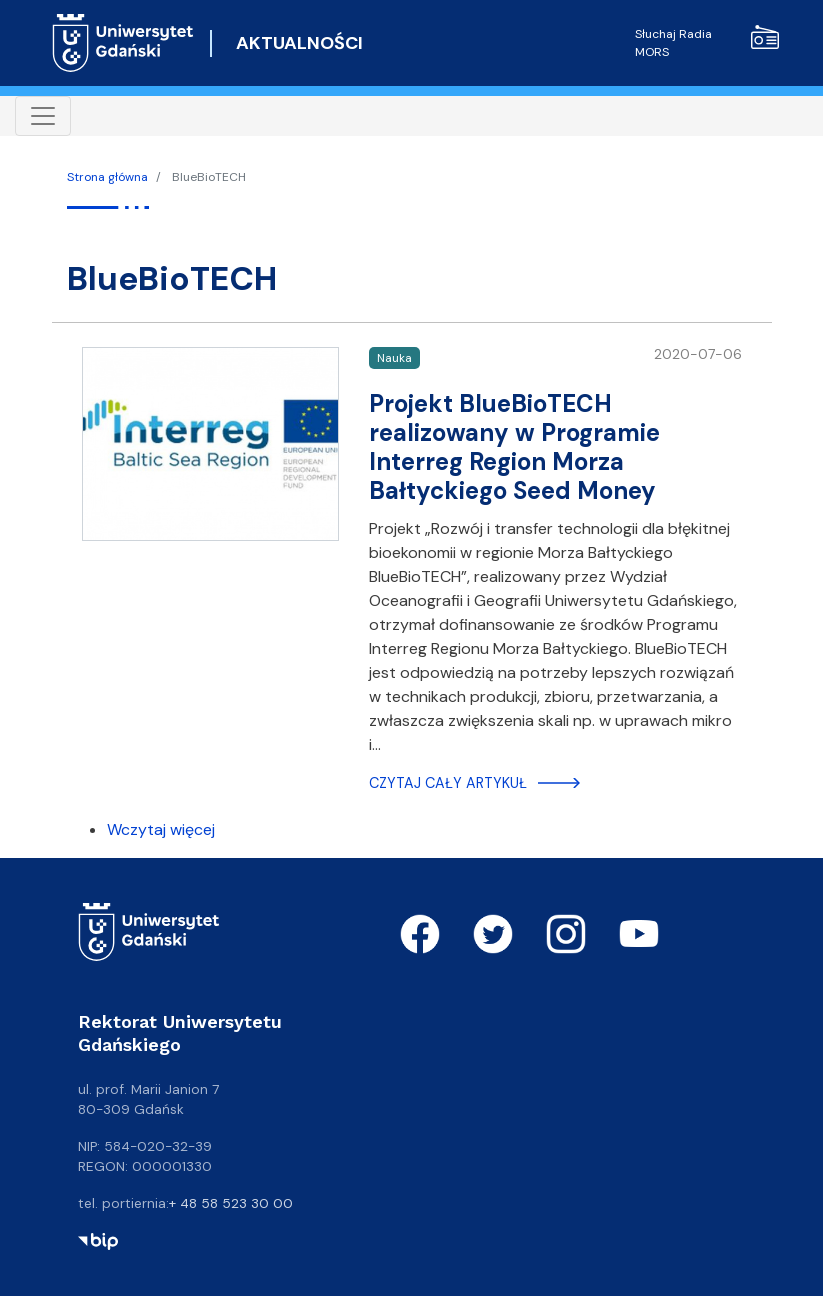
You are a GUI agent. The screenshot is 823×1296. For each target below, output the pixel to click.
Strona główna (107, 177)
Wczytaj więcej (161, 829)
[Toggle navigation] (43, 116)
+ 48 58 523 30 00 (231, 1203)
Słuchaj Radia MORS (707, 42)
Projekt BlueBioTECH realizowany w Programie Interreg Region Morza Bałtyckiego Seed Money (514, 446)
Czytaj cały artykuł (448, 783)
